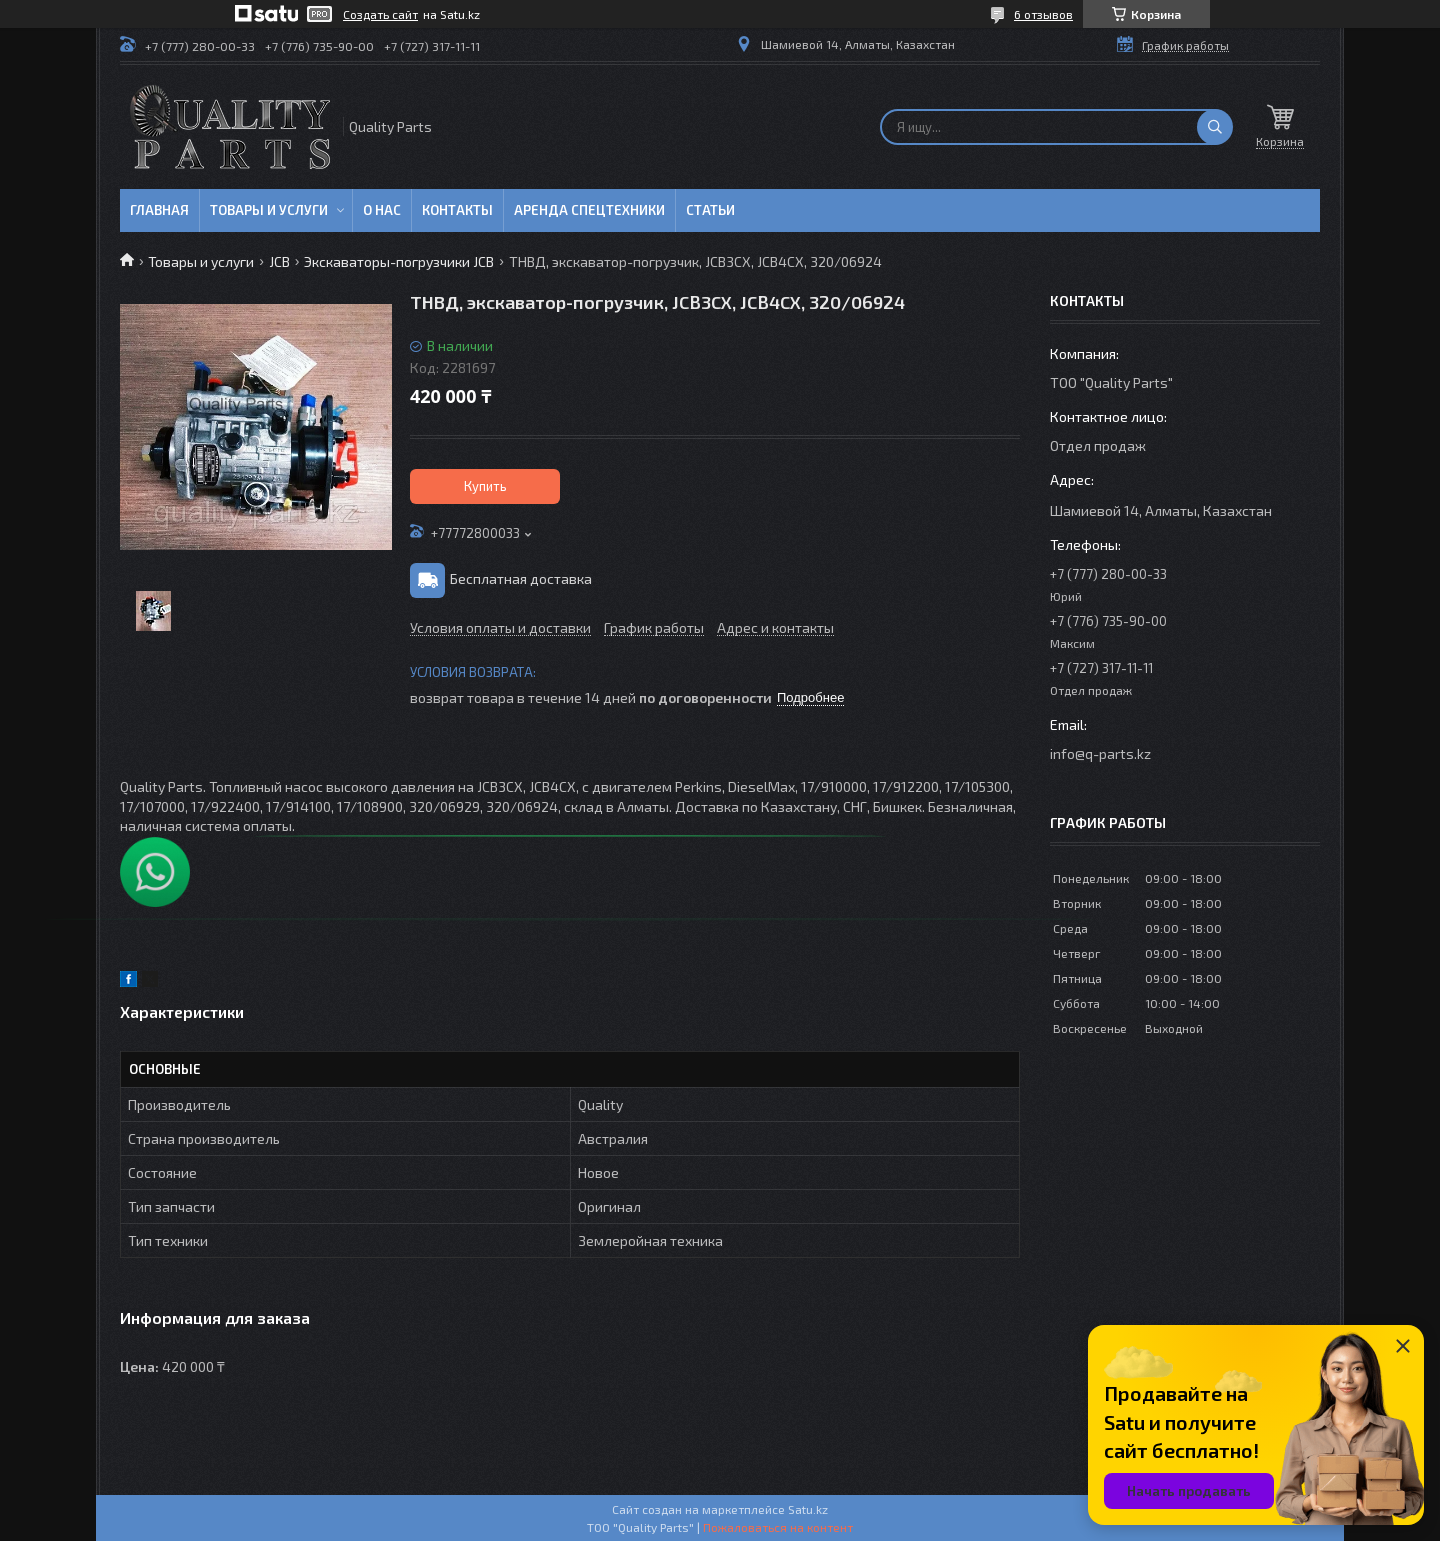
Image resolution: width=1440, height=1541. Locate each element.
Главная (159, 210)
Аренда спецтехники (589, 210)
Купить (485, 486)
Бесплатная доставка (521, 578)
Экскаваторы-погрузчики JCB (399, 261)
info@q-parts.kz (1100, 753)
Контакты (457, 210)
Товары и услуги (269, 210)
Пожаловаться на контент (778, 1527)
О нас (382, 210)
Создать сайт (380, 14)
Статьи (710, 210)
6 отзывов (1043, 14)
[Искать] (1215, 127)
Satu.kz (808, 1509)
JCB (279, 261)
